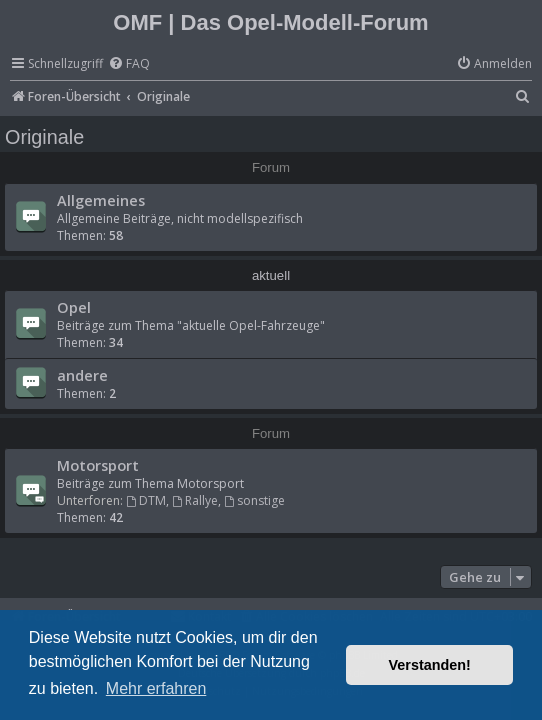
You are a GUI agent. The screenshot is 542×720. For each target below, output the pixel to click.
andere (82, 375)
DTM (146, 500)
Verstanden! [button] (430, 665)
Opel (74, 307)
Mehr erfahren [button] (156, 688)
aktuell (271, 275)
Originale (44, 137)
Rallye (195, 500)
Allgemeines (101, 200)
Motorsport (98, 465)
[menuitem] (129, 64)
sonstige (254, 500)
